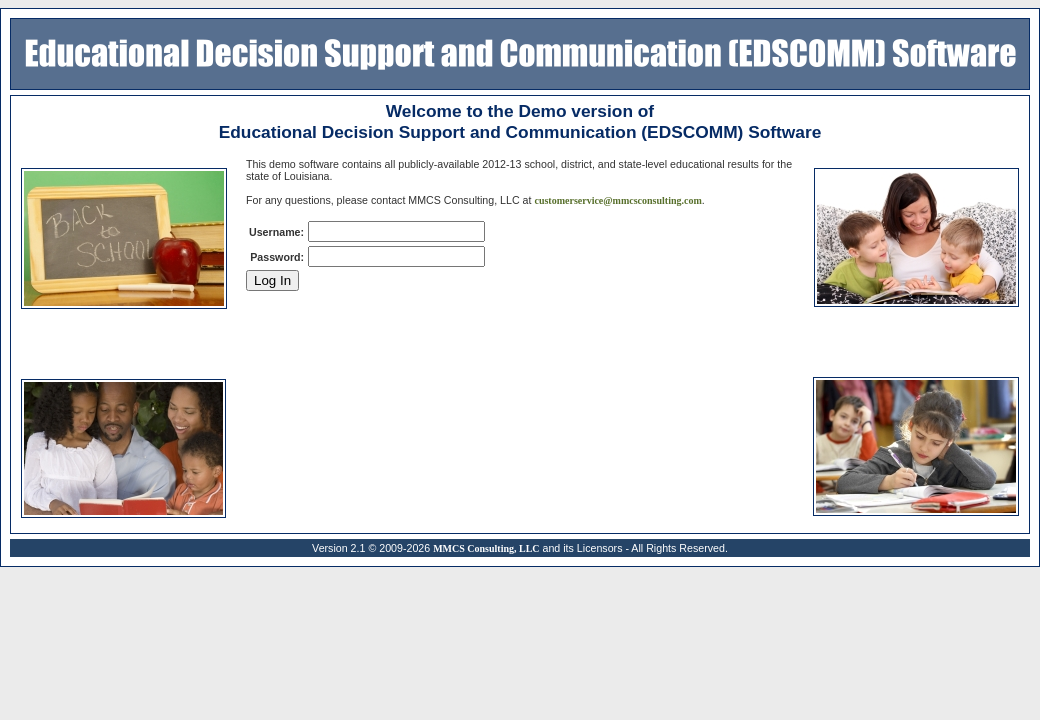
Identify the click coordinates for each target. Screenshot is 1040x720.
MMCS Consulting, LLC (486, 548)
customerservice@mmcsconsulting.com (617, 200)
